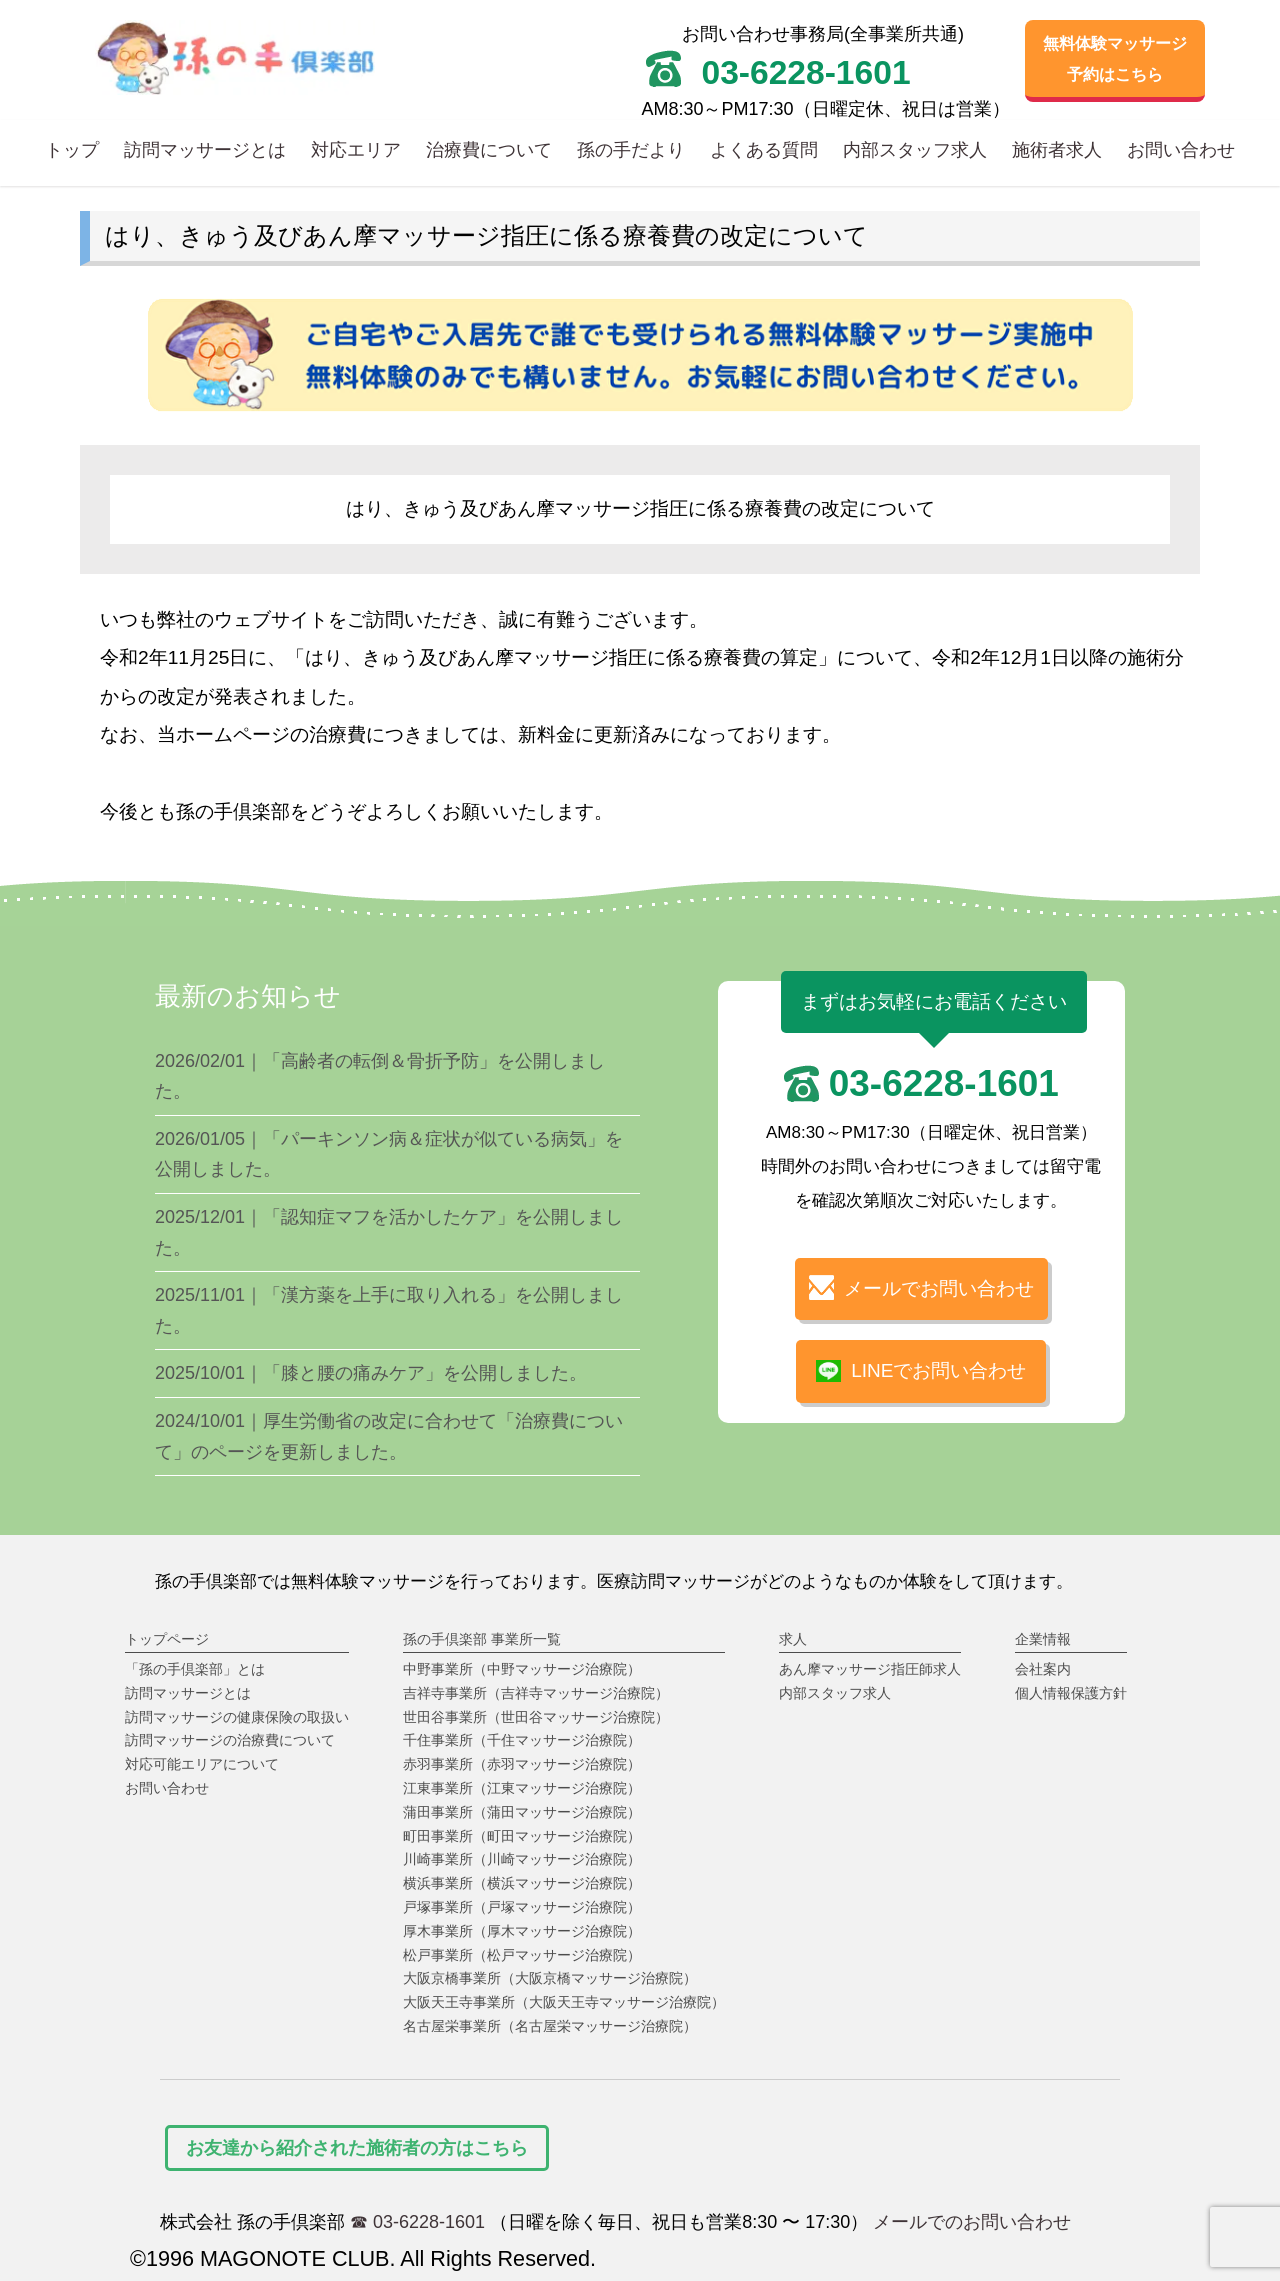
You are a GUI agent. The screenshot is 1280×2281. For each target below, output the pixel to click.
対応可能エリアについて (202, 1764)
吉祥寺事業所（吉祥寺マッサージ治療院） (536, 1693)
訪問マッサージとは (205, 150)
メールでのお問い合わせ (972, 2222)
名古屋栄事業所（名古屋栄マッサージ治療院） (550, 2026)
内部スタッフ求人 (915, 150)
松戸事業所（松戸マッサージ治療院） (522, 1955)
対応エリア (356, 150)
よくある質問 (764, 150)
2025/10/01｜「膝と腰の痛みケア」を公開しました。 (371, 1373)
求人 (793, 1639)
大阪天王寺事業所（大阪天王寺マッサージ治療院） (564, 2002)
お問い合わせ (1181, 150)
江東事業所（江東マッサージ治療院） (522, 1788)
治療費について (489, 150)
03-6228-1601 (944, 1083)
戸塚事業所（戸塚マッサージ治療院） (522, 1907)
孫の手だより (631, 150)
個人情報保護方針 (1071, 1693)
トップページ (167, 1639)
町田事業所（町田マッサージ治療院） (522, 1836)
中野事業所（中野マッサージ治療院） (522, 1669)
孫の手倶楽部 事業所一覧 (482, 1639)
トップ (72, 150)
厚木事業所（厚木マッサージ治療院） (522, 1931)
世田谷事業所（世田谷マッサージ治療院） (536, 1717)
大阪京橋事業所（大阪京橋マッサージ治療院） (550, 1978)
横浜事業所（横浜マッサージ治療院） (522, 1883)
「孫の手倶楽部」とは (195, 1669)
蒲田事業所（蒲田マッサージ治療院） (522, 1812)
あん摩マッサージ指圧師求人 (870, 1669)
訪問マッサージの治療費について (230, 1740)
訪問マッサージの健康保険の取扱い (237, 1717)
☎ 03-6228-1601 (417, 2222)
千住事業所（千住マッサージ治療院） (522, 1740)
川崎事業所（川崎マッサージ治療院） (522, 1859)
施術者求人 (1057, 150)
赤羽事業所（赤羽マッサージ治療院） (522, 1764)
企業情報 (1043, 1639)
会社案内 (1043, 1669)
